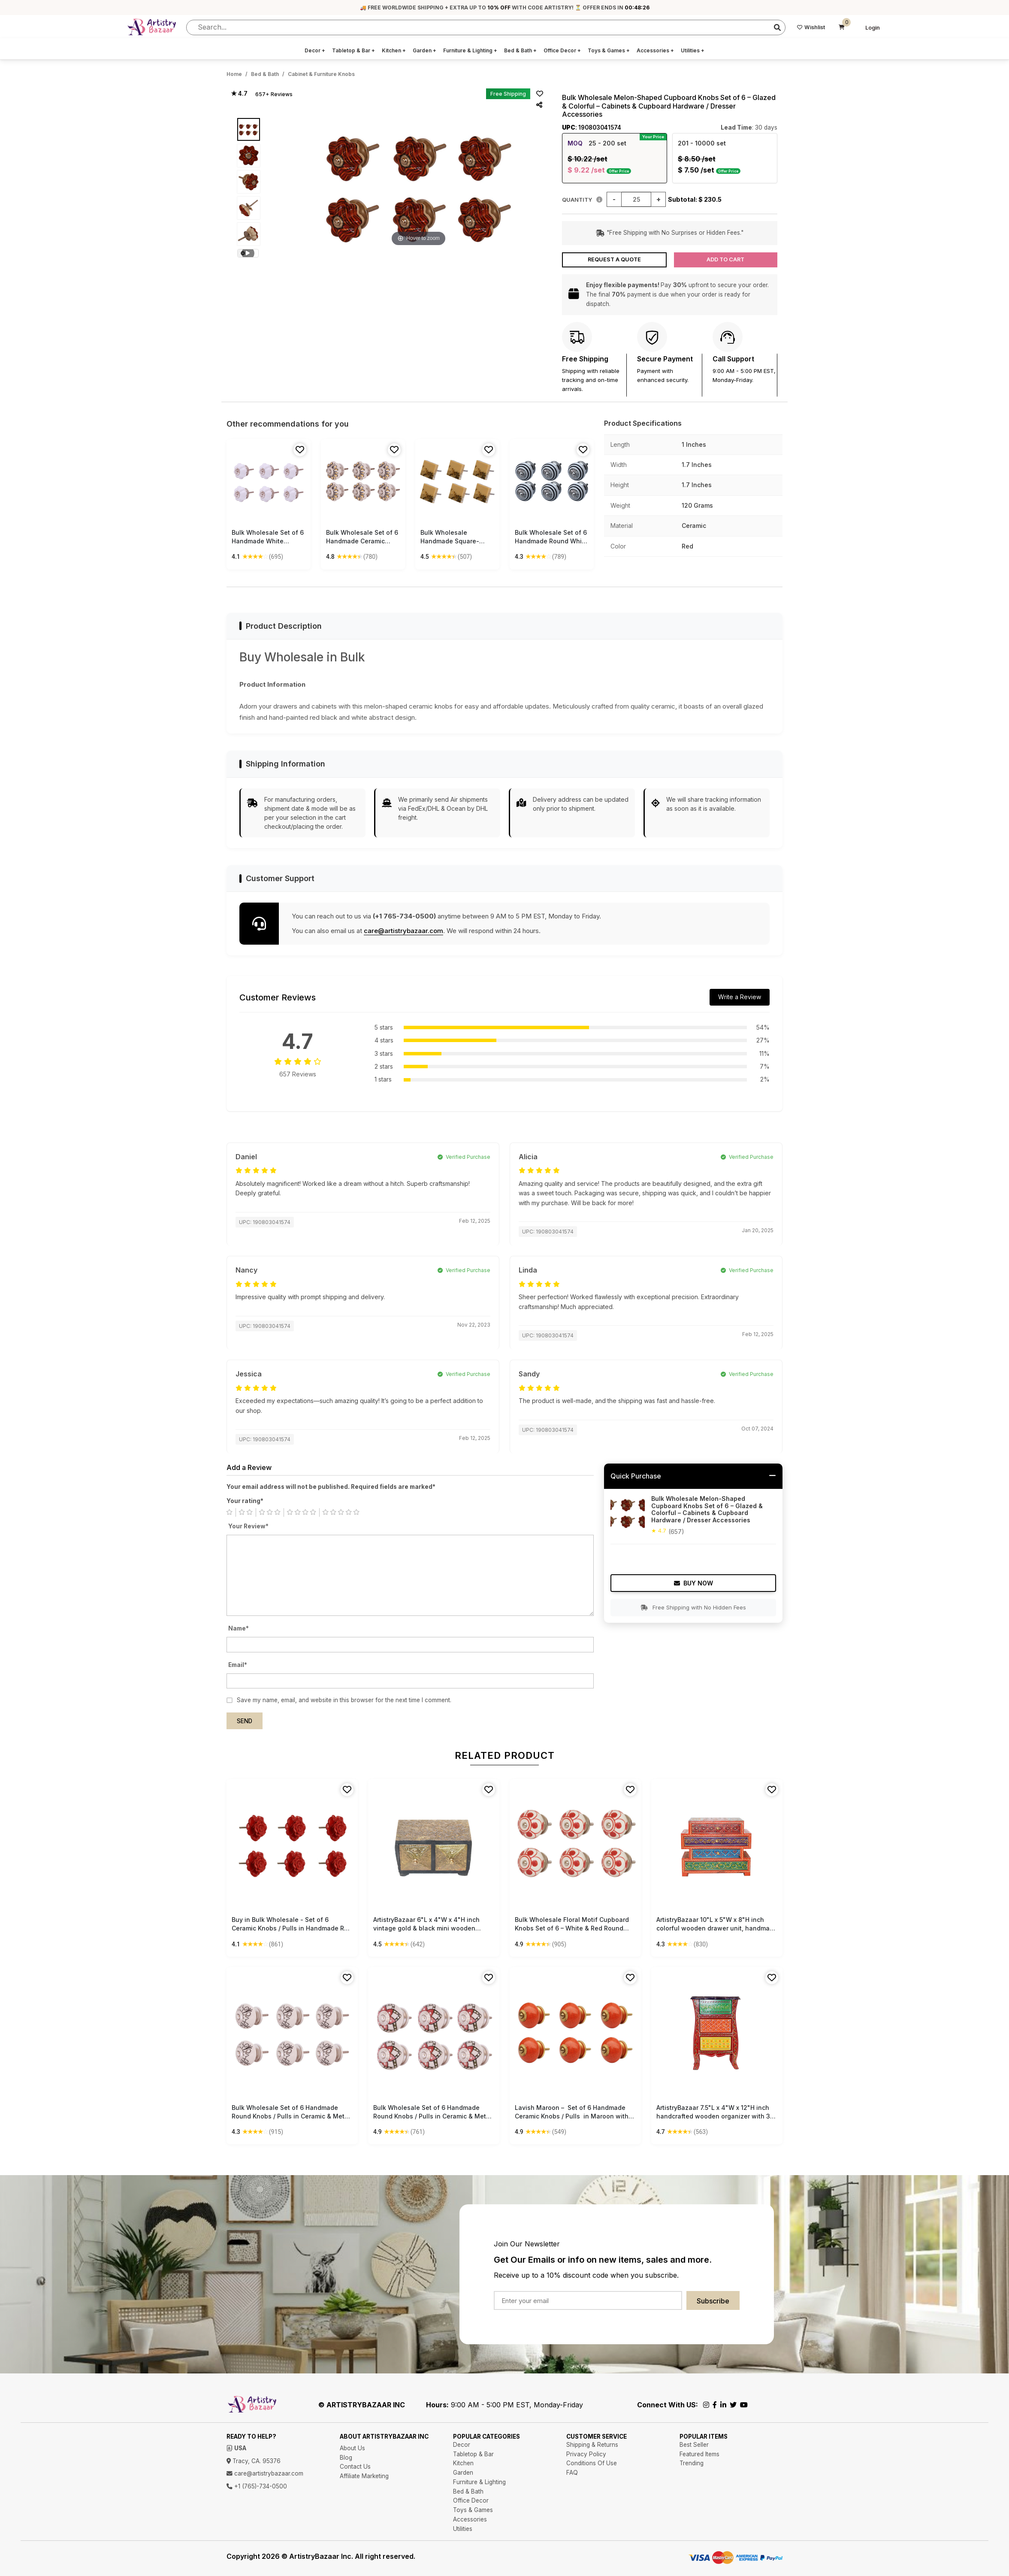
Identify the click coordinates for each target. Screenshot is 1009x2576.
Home (234, 74)
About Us (352, 2448)
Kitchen (394, 50)
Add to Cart (725, 259)
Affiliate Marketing (364, 2476)
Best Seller (694, 2444)
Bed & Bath (520, 50)
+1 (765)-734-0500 (257, 2486)
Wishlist (811, 27)
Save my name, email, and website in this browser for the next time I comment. (344, 1700)
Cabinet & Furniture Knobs (321, 74)
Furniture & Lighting (470, 50)
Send (244, 1721)
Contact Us (355, 2466)
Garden (424, 50)
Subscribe (713, 2301)
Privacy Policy (586, 2454)
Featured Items (699, 2454)
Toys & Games (609, 50)
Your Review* (248, 1526)
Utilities (692, 50)
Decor (315, 50)
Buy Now (693, 1583)
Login (872, 27)
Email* (237, 1664)
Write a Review (739, 996)
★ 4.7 (239, 93)
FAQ (572, 2472)
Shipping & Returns (592, 2444)
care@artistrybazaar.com (403, 931)
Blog (346, 2457)
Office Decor (562, 50)
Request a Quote (614, 259)
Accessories (655, 50)
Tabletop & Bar (353, 50)
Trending (692, 2463)
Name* (238, 1628)
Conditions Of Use (591, 2463)
